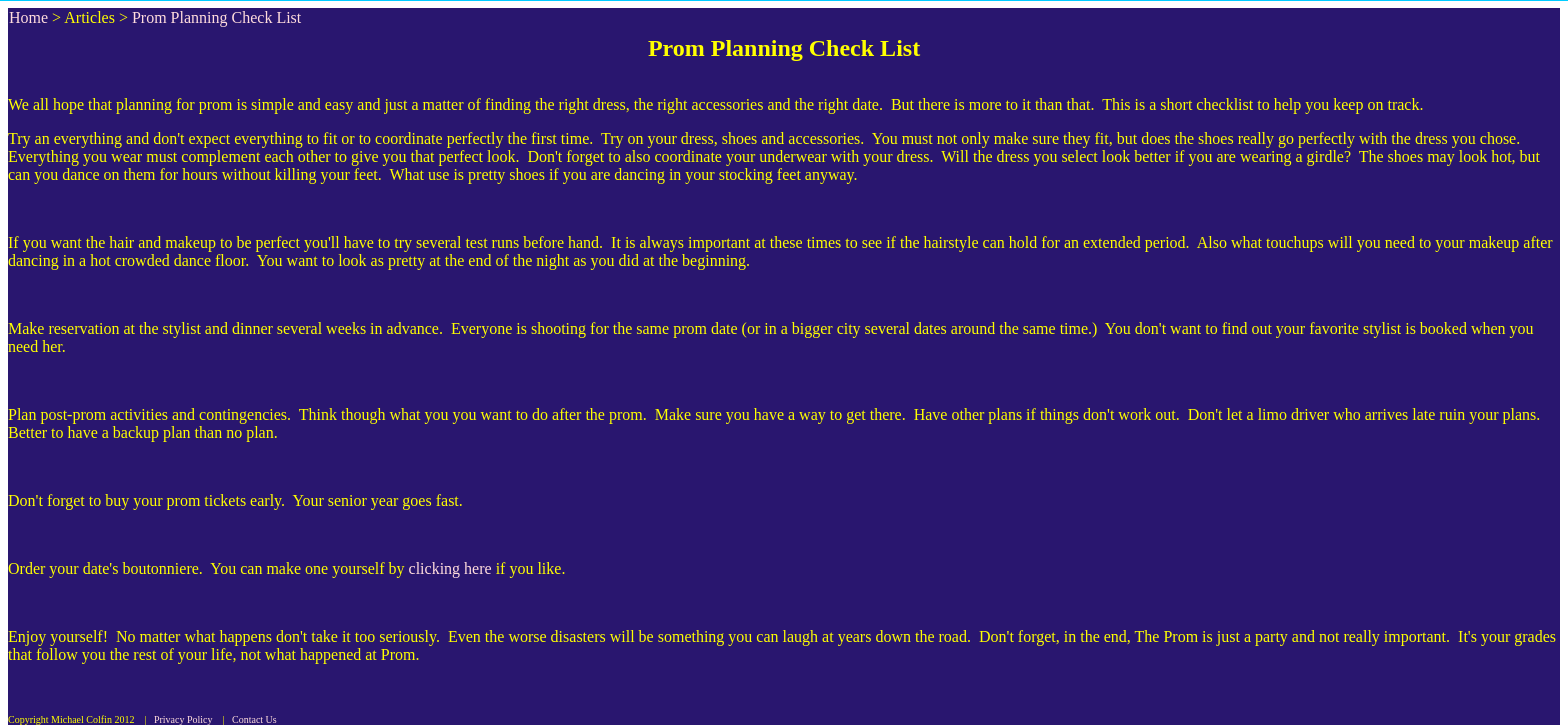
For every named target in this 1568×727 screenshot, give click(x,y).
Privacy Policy (183, 719)
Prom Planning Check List (216, 17)
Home (28, 17)
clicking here (450, 568)
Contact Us (254, 719)
